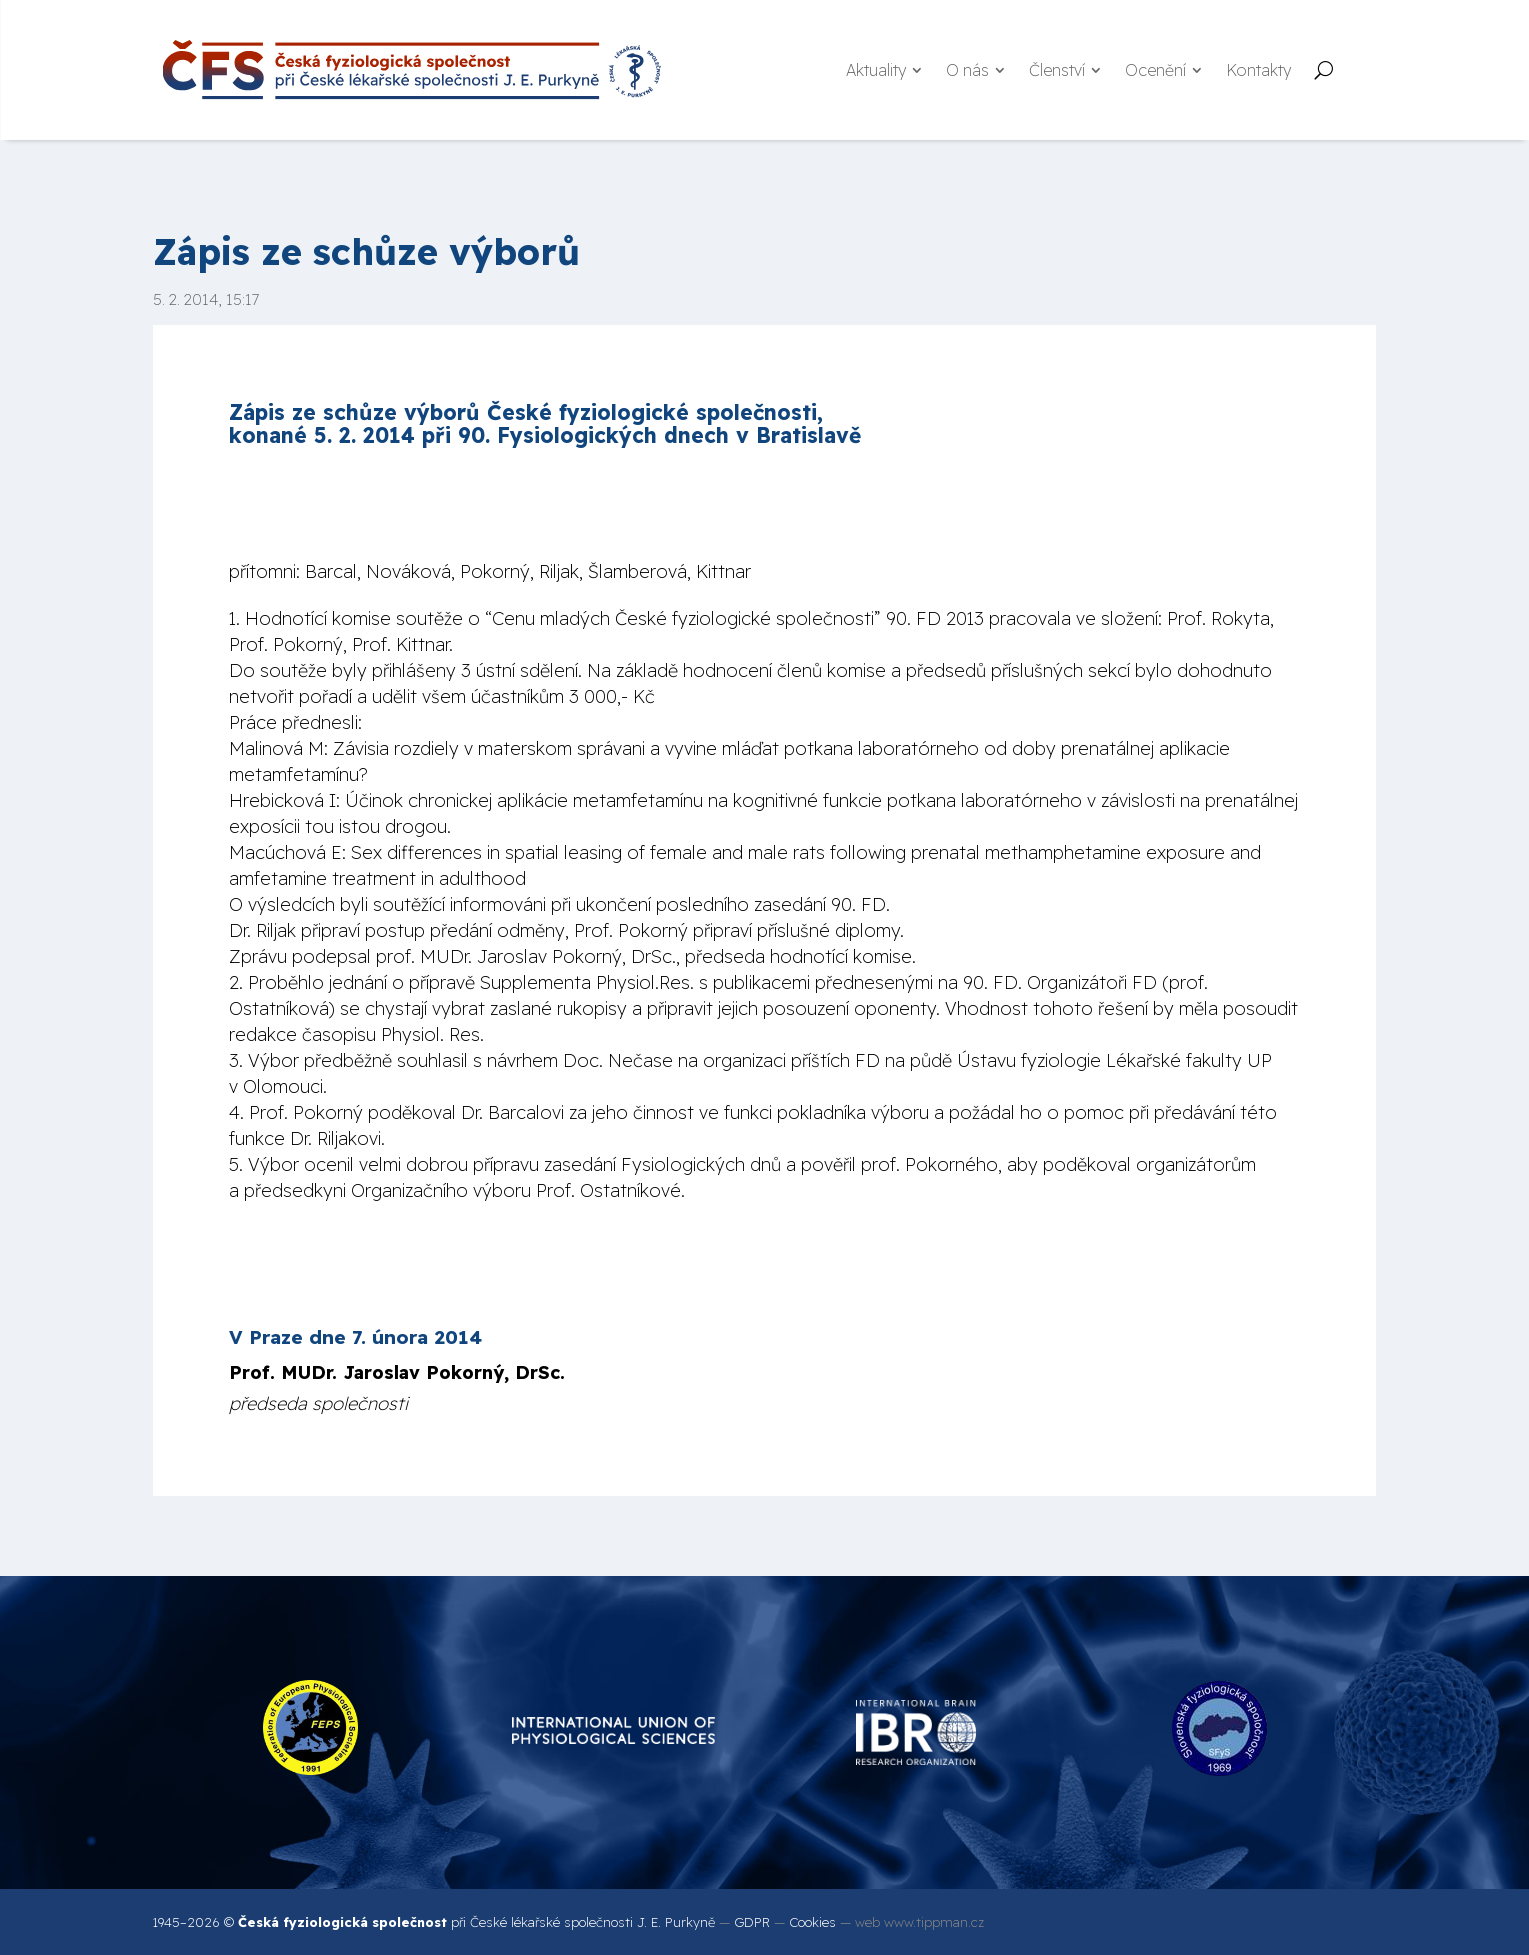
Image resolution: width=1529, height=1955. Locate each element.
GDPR (752, 1922)
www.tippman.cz (934, 1922)
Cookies (812, 1922)
